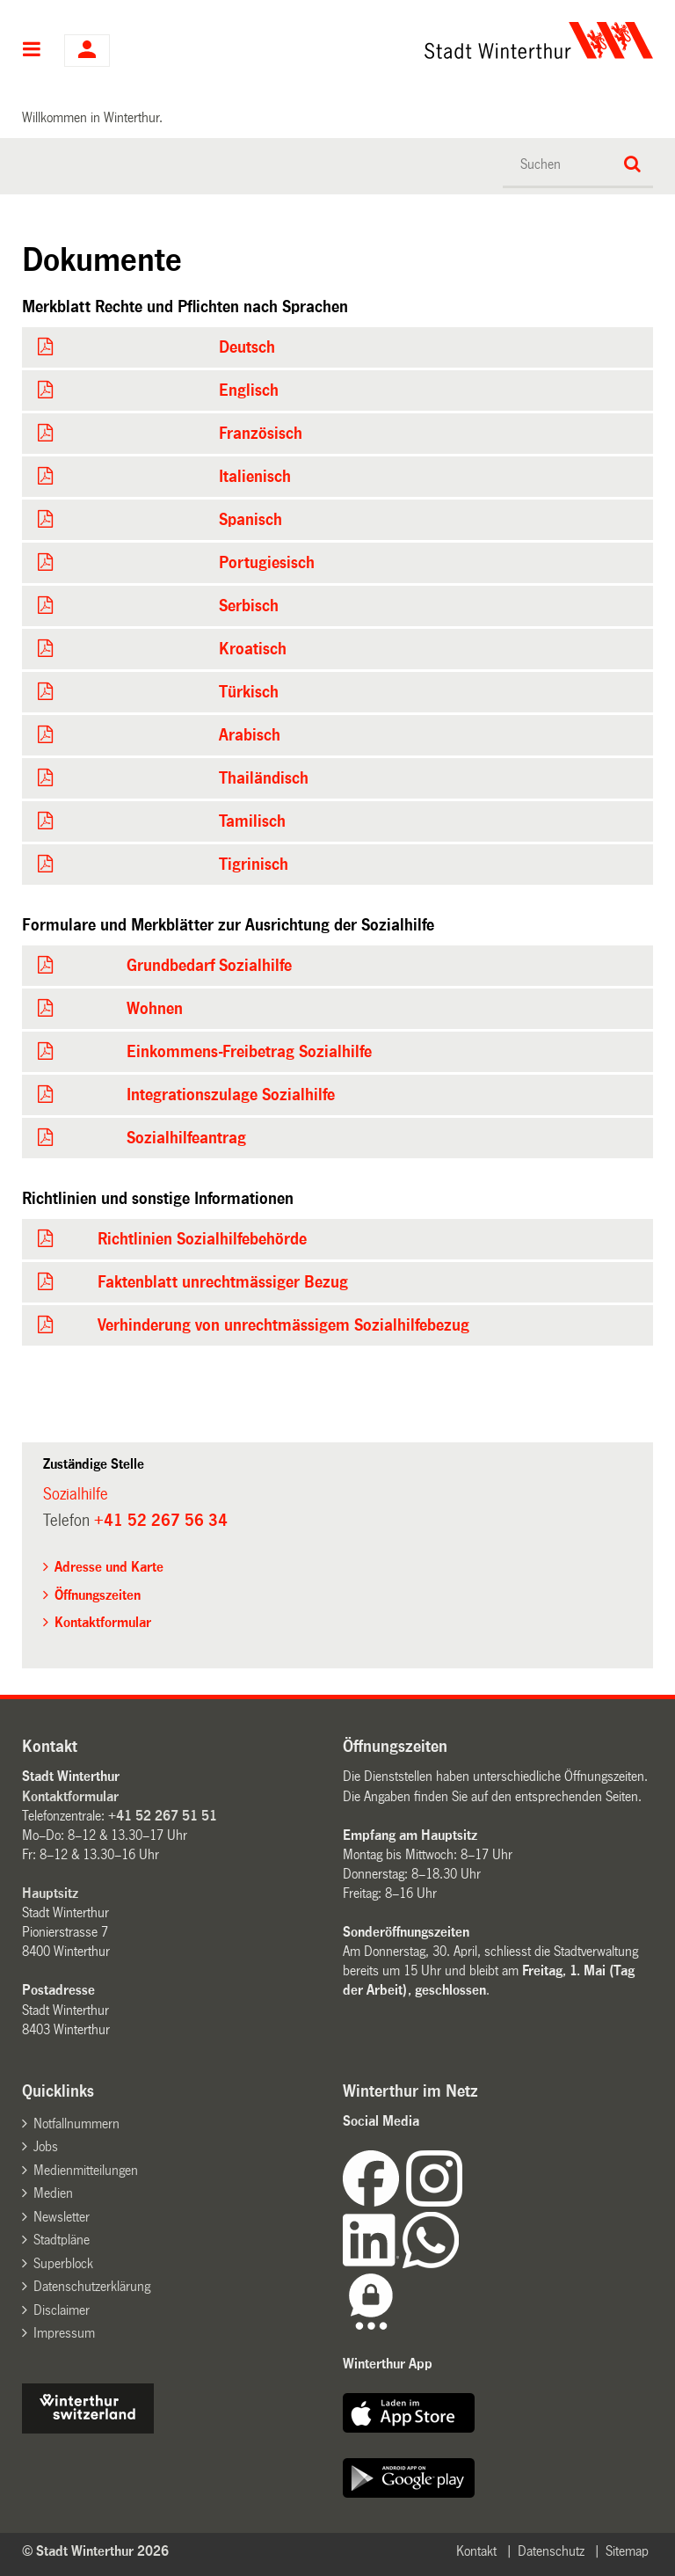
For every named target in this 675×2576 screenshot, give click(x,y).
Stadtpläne (61, 2239)
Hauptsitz (50, 1893)
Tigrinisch (253, 864)
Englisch (249, 390)
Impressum (64, 2332)
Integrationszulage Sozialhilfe (231, 1095)
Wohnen (155, 1009)
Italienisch (255, 476)
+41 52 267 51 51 (162, 1815)
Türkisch (249, 692)
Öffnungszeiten (97, 1594)
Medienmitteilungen (85, 2170)
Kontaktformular (102, 1622)
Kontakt (476, 2550)
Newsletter (61, 2216)
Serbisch (249, 606)
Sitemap (627, 2550)
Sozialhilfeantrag (186, 1138)
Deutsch (247, 347)
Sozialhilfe (75, 1494)
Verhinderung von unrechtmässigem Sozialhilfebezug (283, 1325)
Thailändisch (263, 778)
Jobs (45, 2146)
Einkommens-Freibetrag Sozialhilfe (249, 1052)
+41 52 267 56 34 (161, 1520)
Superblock (63, 2263)
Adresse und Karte (108, 1566)
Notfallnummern (76, 2123)
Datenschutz (551, 2550)
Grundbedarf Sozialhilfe (209, 965)
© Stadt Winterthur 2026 (95, 2550)
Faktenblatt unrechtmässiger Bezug (223, 1282)
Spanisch (250, 520)
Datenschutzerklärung (91, 2286)
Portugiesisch (267, 563)
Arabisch (249, 735)
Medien (53, 2193)
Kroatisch (253, 649)
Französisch (260, 433)
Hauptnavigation (32, 51)
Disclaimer (61, 2309)
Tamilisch (252, 821)
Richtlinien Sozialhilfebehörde (202, 1239)
